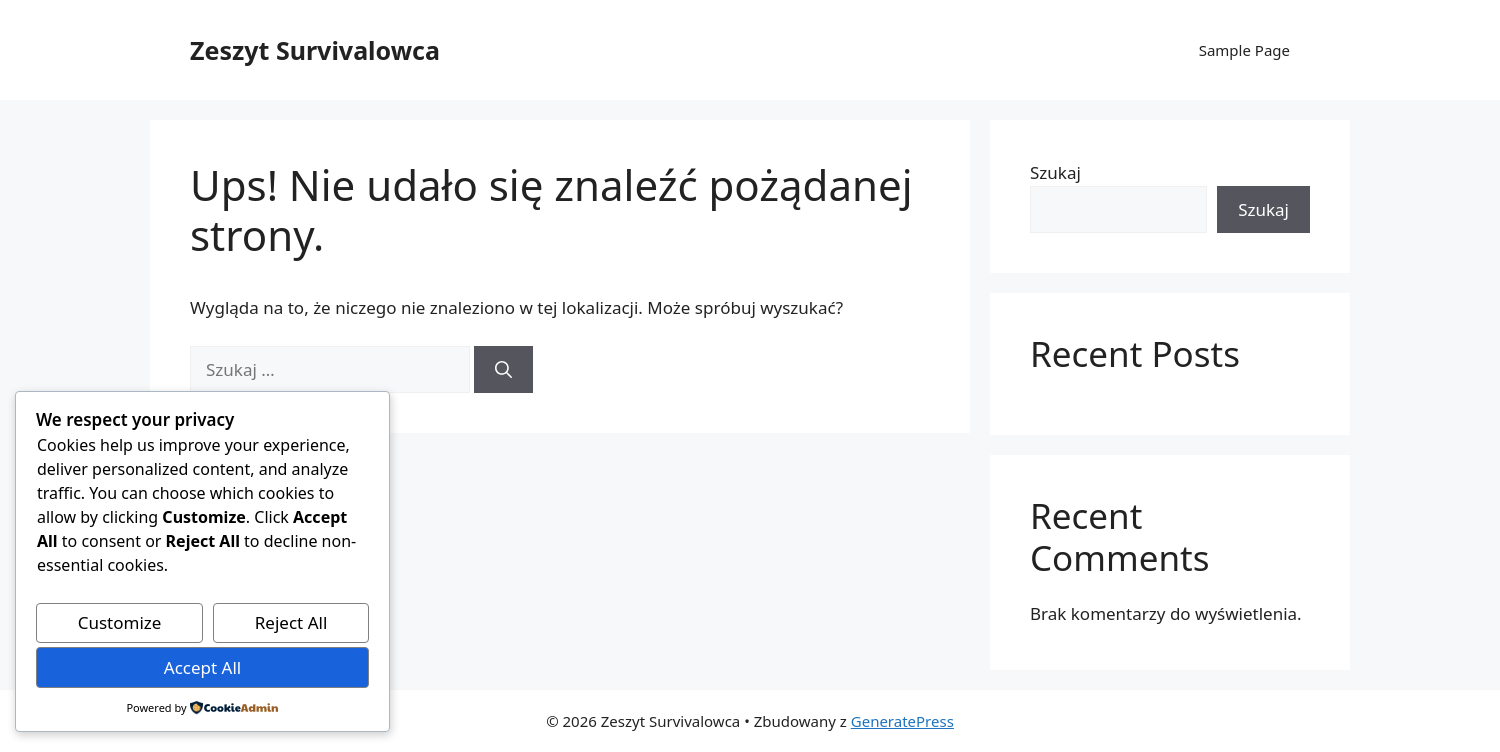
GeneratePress (902, 721)
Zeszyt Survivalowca (315, 50)
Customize (120, 622)
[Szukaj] (503, 370)
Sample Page (1244, 50)
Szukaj (1055, 172)
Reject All (291, 622)
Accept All (202, 667)
